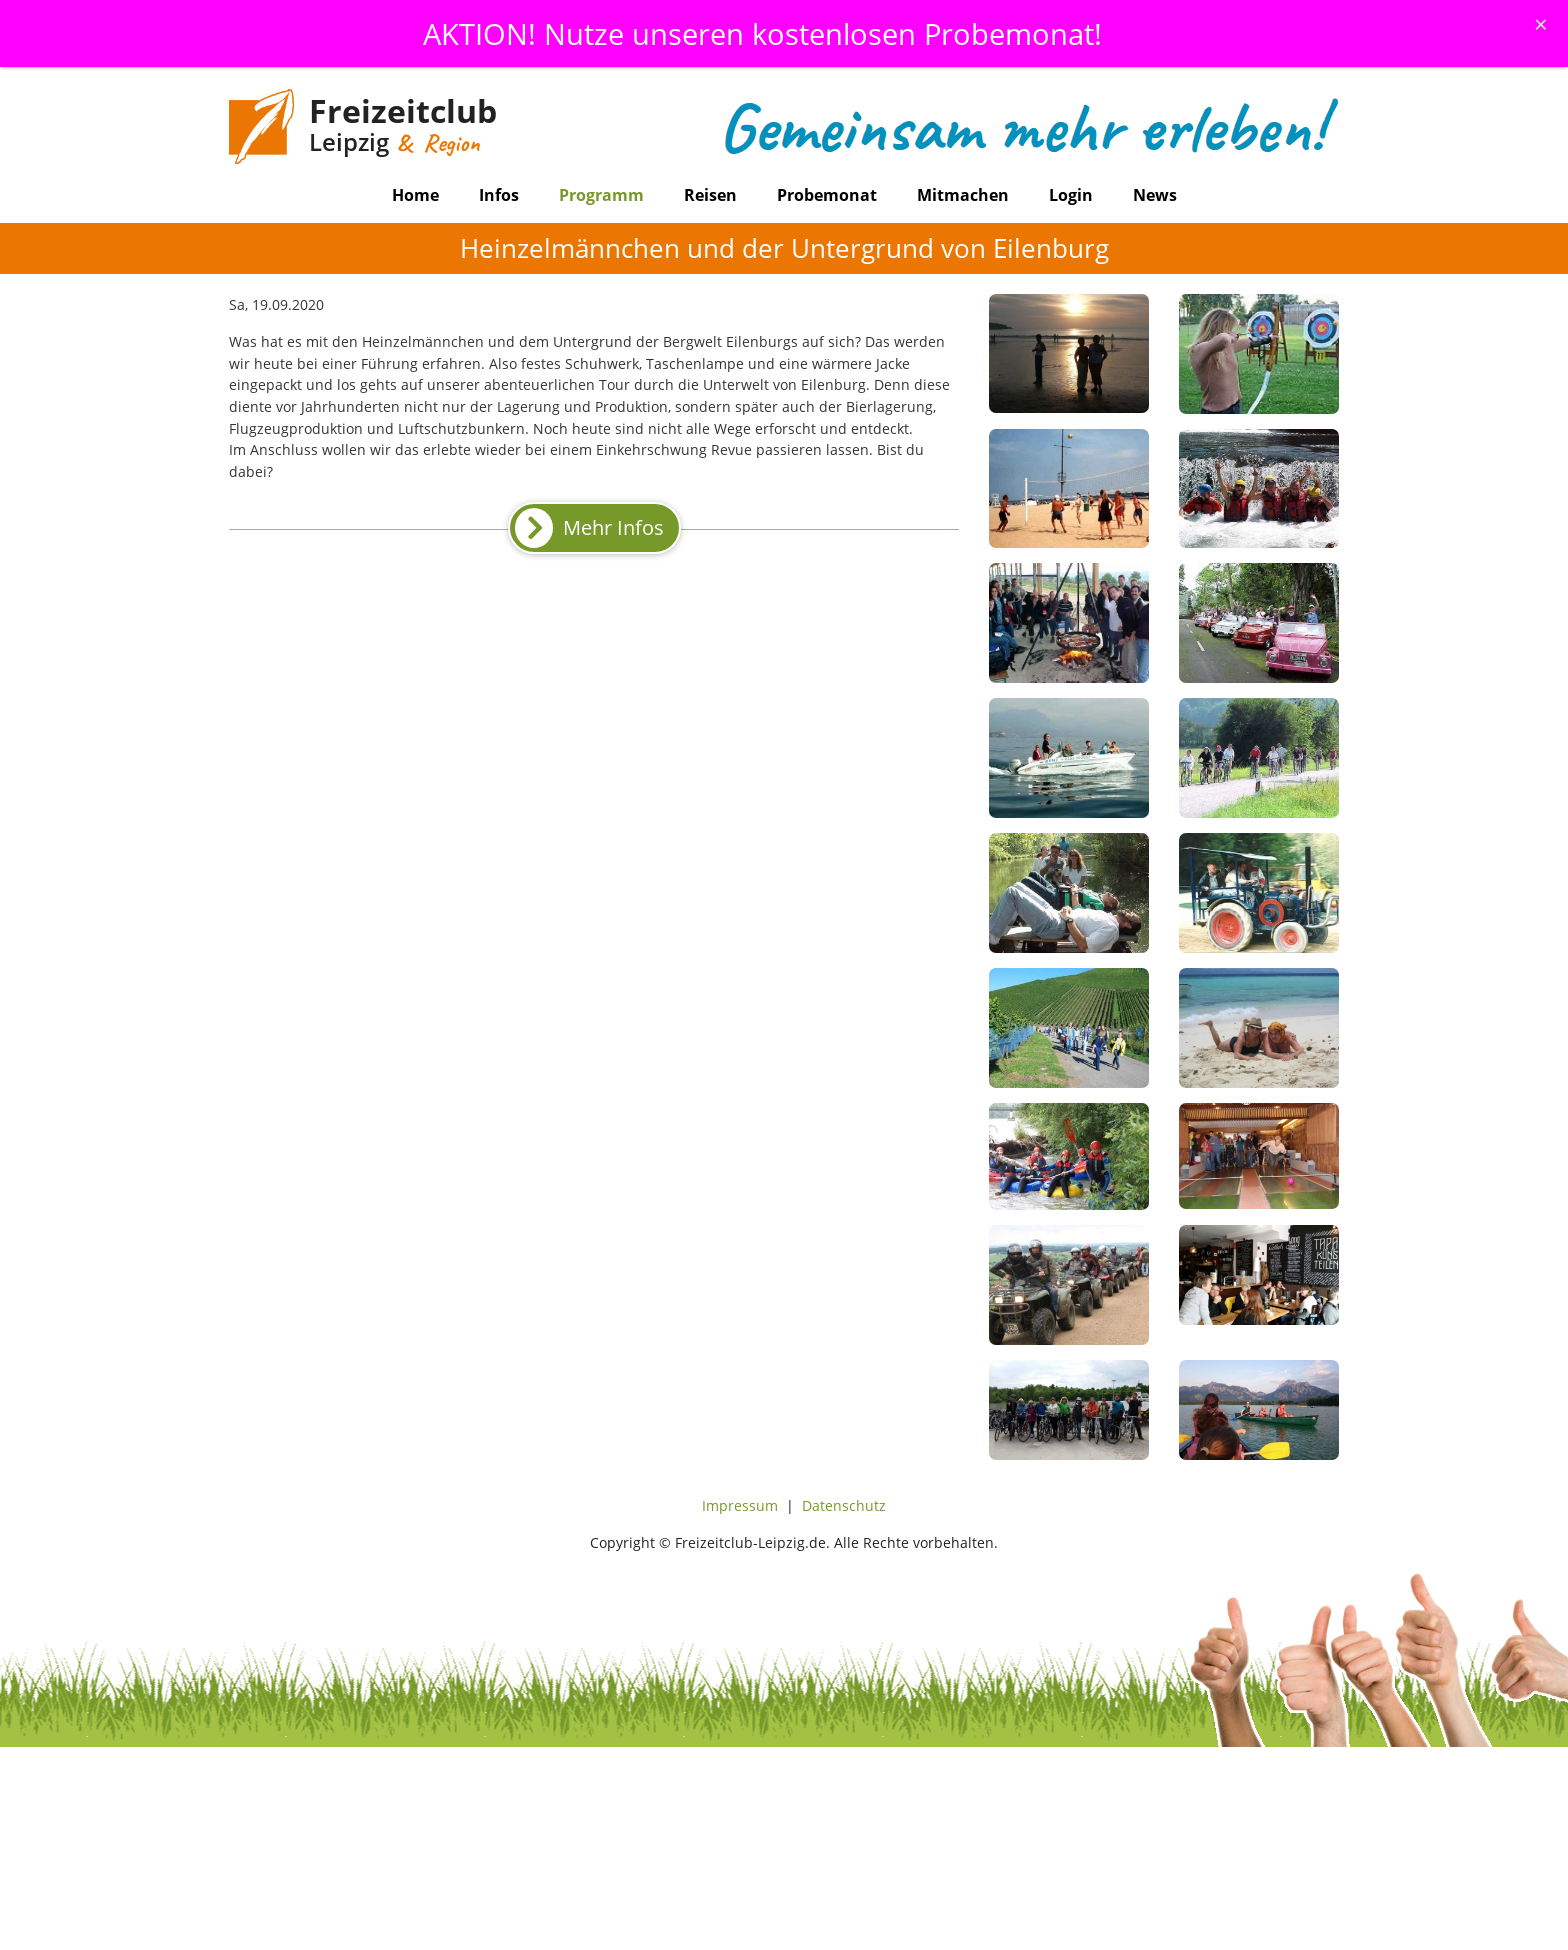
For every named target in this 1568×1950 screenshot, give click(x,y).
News (1155, 195)
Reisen (710, 195)
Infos (499, 195)
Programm (601, 195)
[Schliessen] (1541, 24)
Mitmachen (963, 195)
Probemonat (827, 195)
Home (415, 195)
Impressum (740, 1505)
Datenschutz (844, 1505)
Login (1071, 195)
